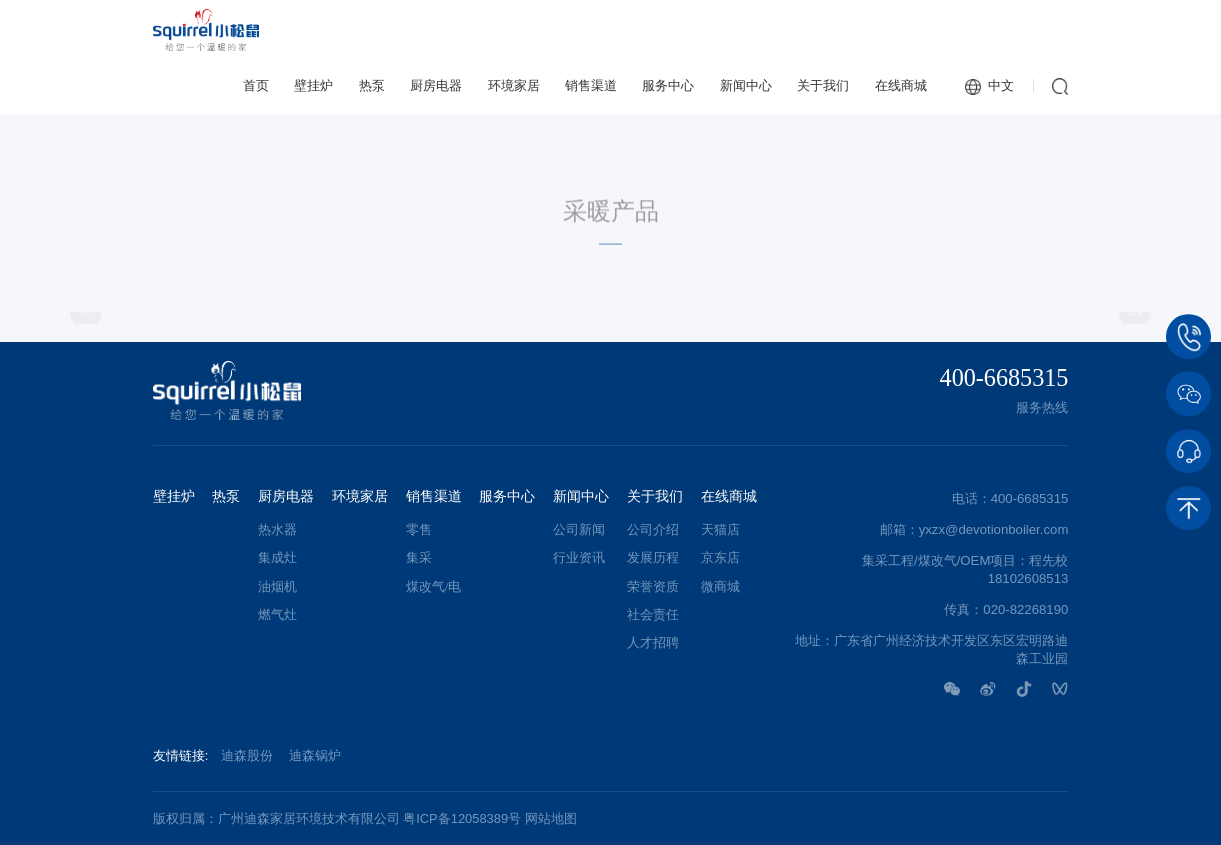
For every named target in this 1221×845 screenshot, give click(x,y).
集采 (419, 558)
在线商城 (901, 85)
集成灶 (277, 558)
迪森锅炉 (315, 755)
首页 (256, 85)
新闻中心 (746, 85)
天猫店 (720, 530)
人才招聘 (653, 643)
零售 (419, 530)
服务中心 (668, 85)
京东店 (720, 558)
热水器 (277, 530)
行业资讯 (579, 558)
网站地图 (551, 818)
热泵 (372, 85)
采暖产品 (909, 136)
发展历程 (653, 558)
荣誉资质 (653, 587)
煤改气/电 (434, 587)
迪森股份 (247, 755)
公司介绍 (653, 530)
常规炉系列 (1035, 137)
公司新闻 (579, 530)
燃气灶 (277, 615)
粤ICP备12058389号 (462, 818)
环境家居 (514, 85)
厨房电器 (436, 85)
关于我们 (823, 85)
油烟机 (277, 587)
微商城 (720, 587)
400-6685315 (1004, 378)
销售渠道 (591, 85)
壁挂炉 (313, 85)
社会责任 (653, 615)
